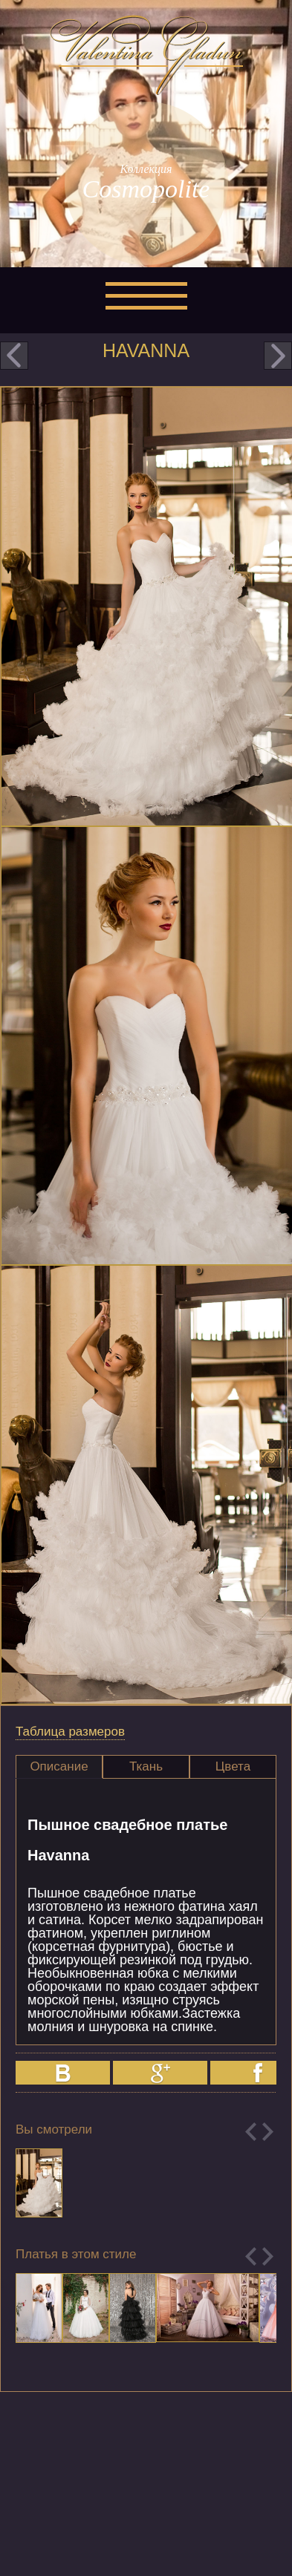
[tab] (59, 1767)
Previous (250, 2131)
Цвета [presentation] (232, 1766)
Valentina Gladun (146, 55)
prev (14, 355)
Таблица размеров (70, 1732)
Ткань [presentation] (146, 1766)
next (278, 355)
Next (267, 2131)
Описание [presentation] (59, 1766)
